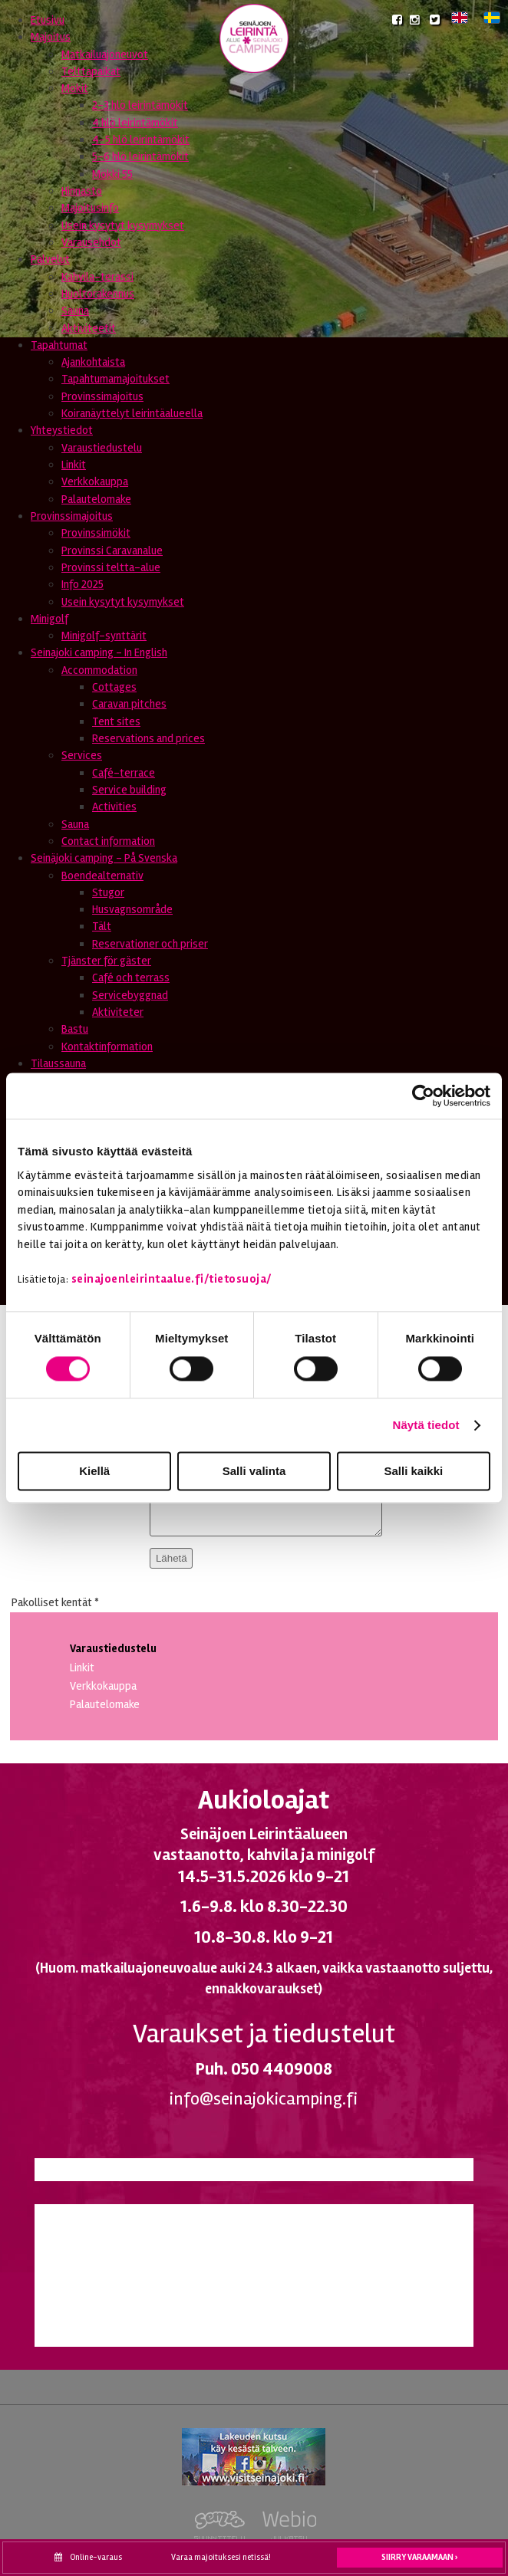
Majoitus (51, 37)
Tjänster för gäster (106, 961)
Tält (101, 926)
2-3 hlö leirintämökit (140, 105)
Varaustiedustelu (101, 448)
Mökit (74, 88)
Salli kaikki (413, 1471)
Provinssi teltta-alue (110, 567)
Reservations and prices (148, 738)
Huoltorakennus (97, 294)
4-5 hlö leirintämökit (141, 139)
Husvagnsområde (132, 909)
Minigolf (49, 619)
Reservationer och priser (150, 944)
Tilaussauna (58, 1063)
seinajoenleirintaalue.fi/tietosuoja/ (171, 1279)
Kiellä (94, 1471)
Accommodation (99, 670)
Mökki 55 (112, 174)
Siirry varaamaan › (419, 2557)
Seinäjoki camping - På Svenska (104, 858)
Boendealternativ (102, 875)
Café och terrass (131, 977)
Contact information (108, 841)
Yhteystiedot (62, 430)
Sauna (75, 310)
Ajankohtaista (93, 362)
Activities (114, 806)
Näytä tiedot (426, 1424)
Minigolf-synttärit (104, 635)
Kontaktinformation (107, 1046)
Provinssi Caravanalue (112, 550)
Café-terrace (123, 773)
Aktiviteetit (88, 328)
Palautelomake (96, 499)
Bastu (74, 1029)
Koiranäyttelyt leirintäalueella (132, 413)
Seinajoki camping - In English (99, 652)
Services (81, 755)
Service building (129, 790)
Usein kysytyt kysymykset (122, 225)
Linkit (73, 465)
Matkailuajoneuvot (104, 54)
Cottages (114, 687)
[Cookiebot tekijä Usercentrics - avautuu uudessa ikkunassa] (423, 1095)
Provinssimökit (95, 533)
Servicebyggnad (130, 995)
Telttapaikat (90, 71)
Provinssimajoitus (102, 396)
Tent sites (116, 721)
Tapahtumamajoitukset (115, 379)
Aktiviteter (117, 1012)
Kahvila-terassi (97, 277)
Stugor (108, 892)
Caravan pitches (129, 704)
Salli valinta (254, 1471)
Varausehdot (91, 242)
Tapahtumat (59, 345)
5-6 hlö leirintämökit (140, 156)
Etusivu (47, 20)
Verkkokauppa (94, 481)
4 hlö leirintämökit (135, 123)
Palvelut (50, 259)
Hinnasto (81, 191)
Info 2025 (82, 584)
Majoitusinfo (90, 208)
